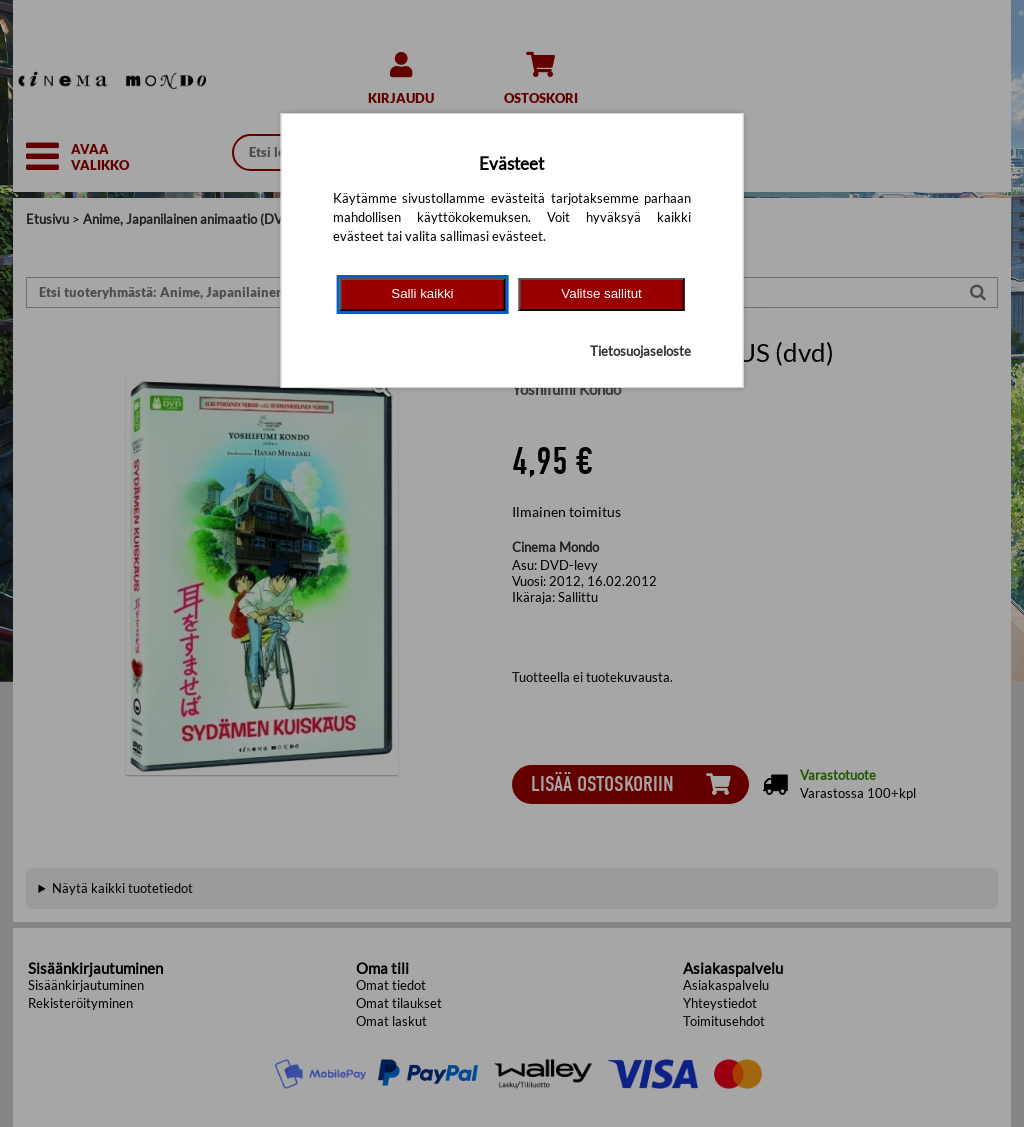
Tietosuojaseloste (640, 351)
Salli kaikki (422, 293)
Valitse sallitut (601, 293)
